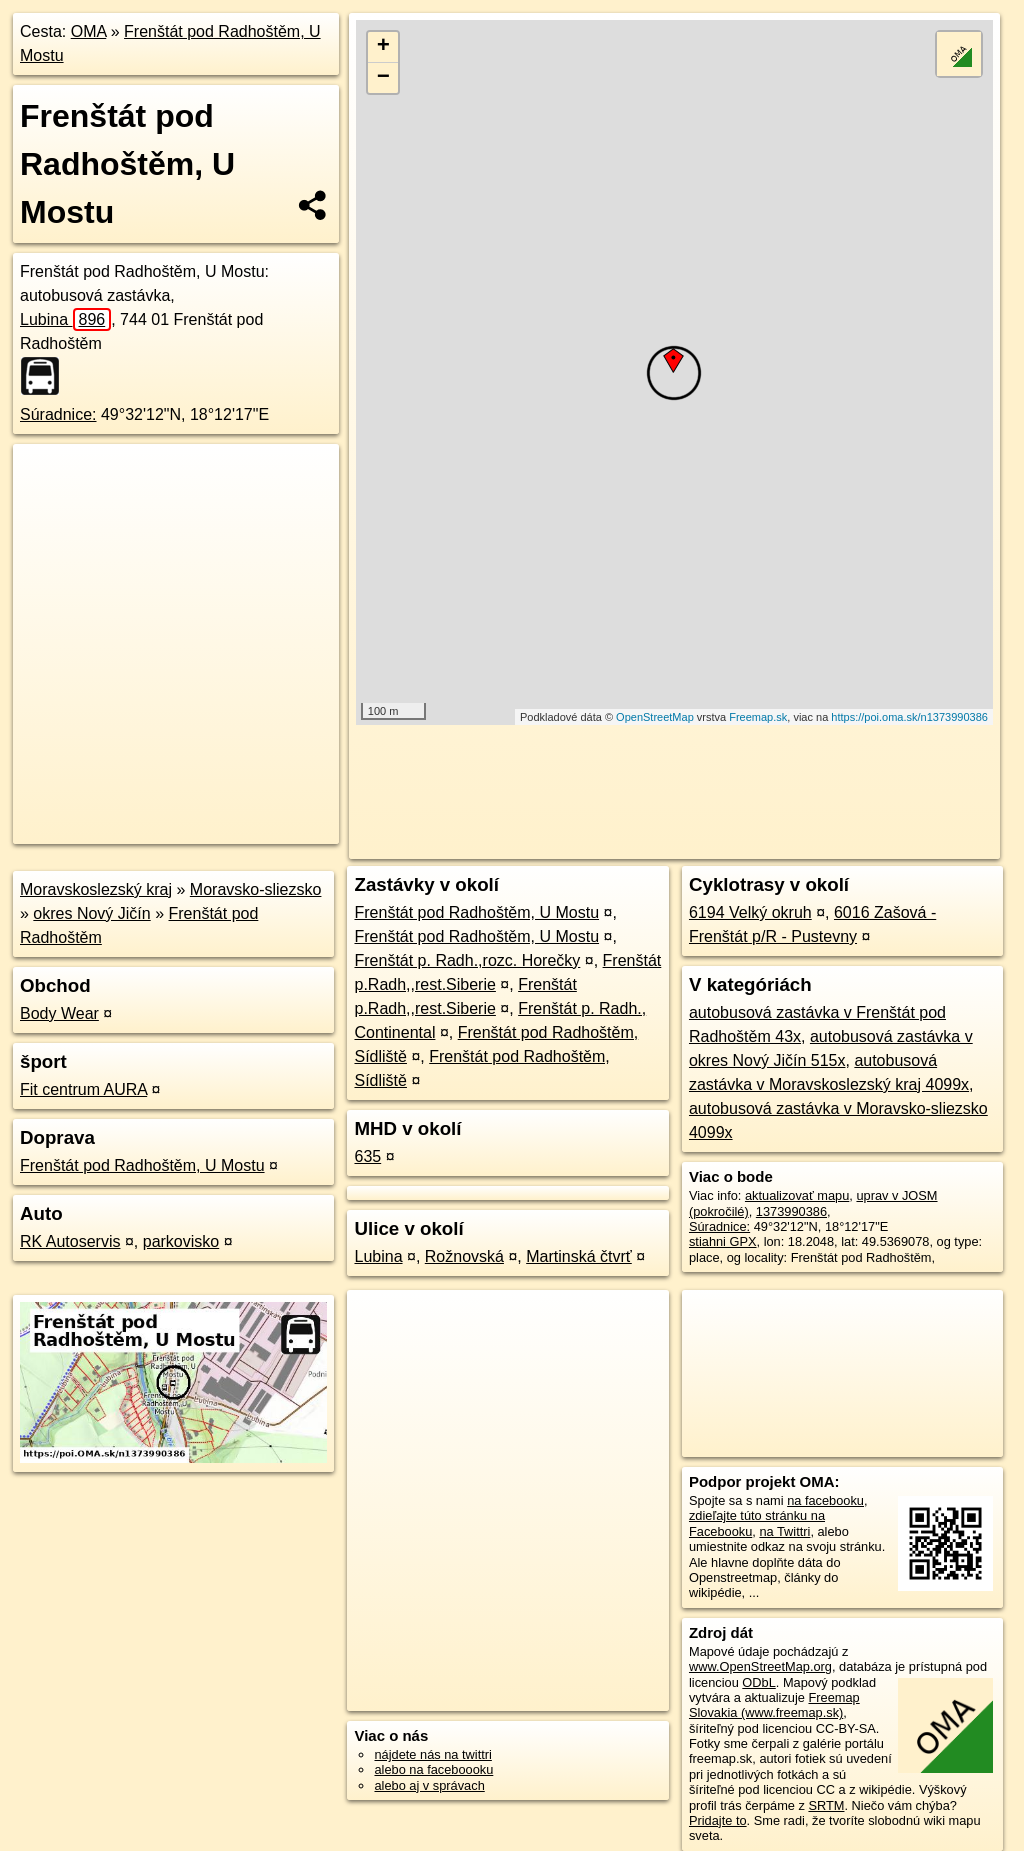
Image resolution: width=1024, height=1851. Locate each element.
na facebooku (825, 1500)
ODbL (758, 1682)
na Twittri (784, 1531)
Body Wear (59, 1013)
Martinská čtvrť (579, 1256)
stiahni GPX (723, 1241)
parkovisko (181, 1241)
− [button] (383, 78)
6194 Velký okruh (750, 912)
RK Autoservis (70, 1241)
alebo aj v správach (429, 1785)
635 (367, 1156)
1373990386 (791, 1211)
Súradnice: (58, 414)
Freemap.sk (758, 717)
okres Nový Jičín (91, 913)
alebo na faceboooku (433, 1769)
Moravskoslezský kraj (96, 889)
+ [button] (383, 47)
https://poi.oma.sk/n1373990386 (909, 717)
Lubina (65, 319)
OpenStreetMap (655, 717)
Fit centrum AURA (83, 1089)
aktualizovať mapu (797, 1195)
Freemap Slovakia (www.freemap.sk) (774, 1705)
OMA (89, 31)
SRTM (826, 1805)
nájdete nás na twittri (432, 1754)
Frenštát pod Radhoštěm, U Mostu (142, 1165)
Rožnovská (464, 1256)
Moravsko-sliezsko (256, 889)
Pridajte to (718, 1820)
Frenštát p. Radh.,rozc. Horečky (467, 960)
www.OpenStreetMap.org (760, 1666)
